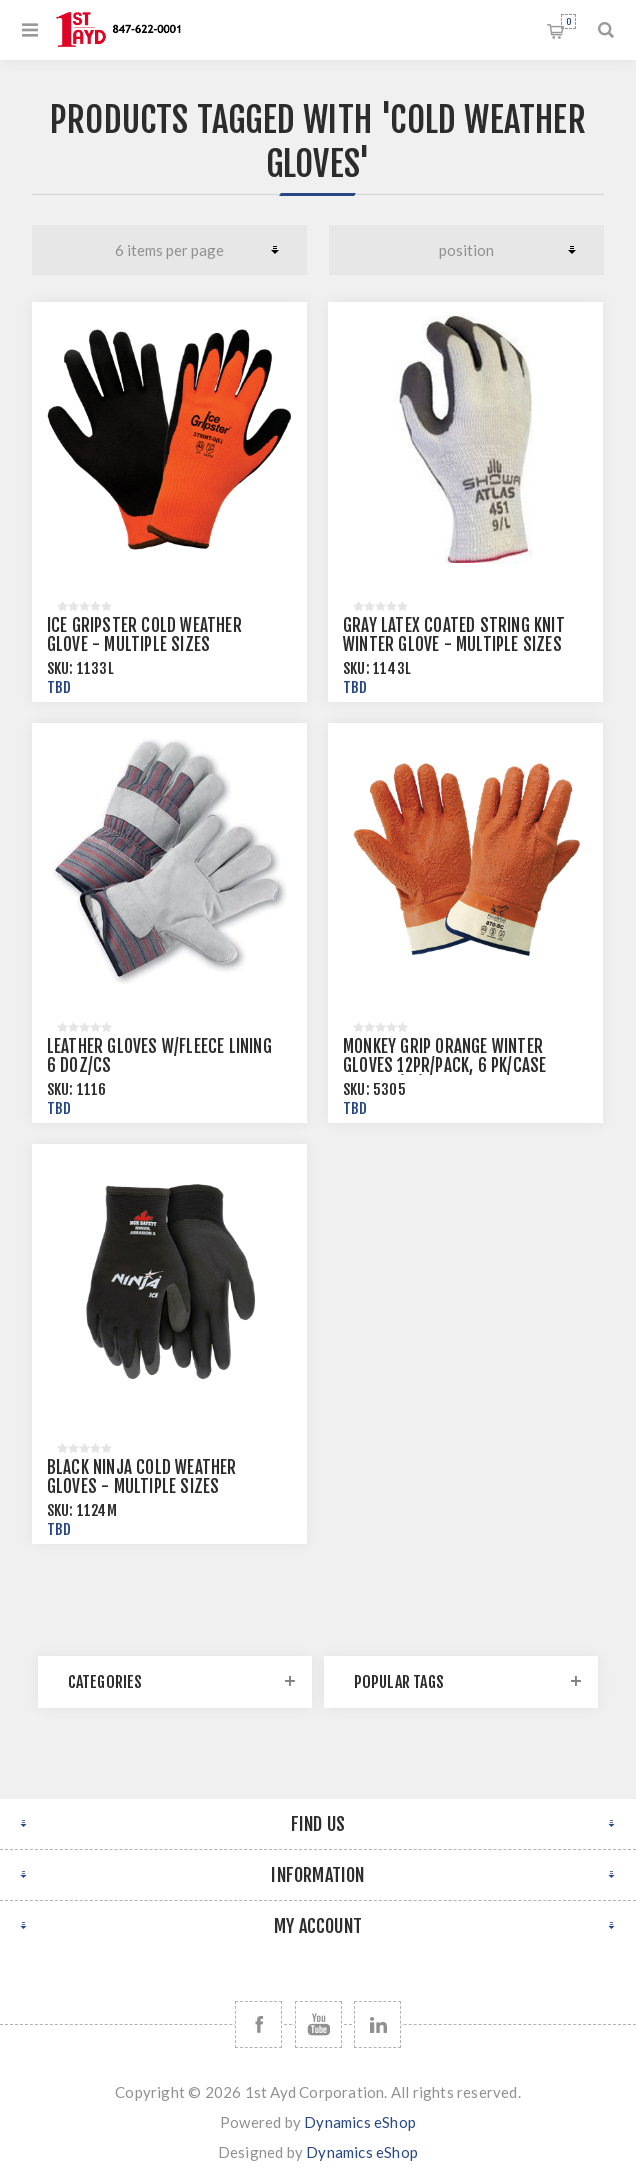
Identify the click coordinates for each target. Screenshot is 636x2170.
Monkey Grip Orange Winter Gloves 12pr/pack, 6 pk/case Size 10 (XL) (444, 1065)
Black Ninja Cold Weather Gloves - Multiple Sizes (142, 1477)
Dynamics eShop (360, 2122)
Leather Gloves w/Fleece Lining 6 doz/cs (159, 1056)
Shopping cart (568, 21)
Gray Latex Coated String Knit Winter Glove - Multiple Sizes (454, 635)
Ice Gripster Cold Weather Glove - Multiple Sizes (144, 635)
